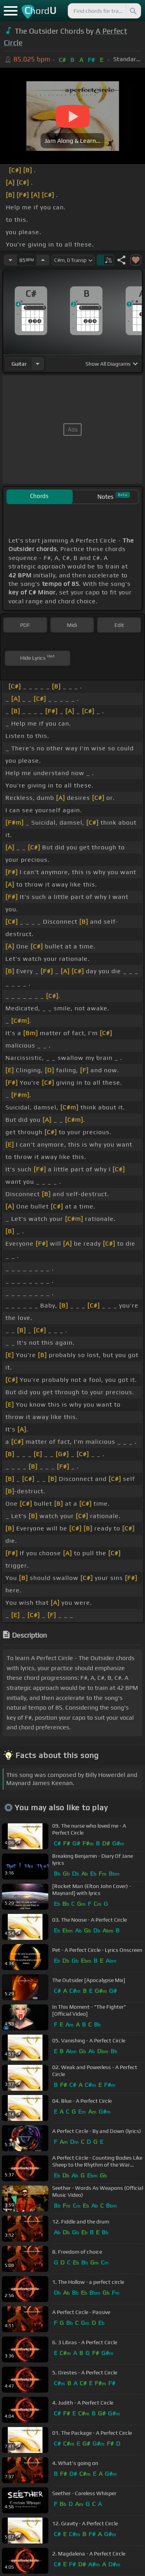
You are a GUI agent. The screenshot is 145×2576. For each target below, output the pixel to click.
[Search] (133, 11)
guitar (19, 364)
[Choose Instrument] (37, 364)
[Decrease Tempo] (10, 260)
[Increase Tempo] (42, 260)
